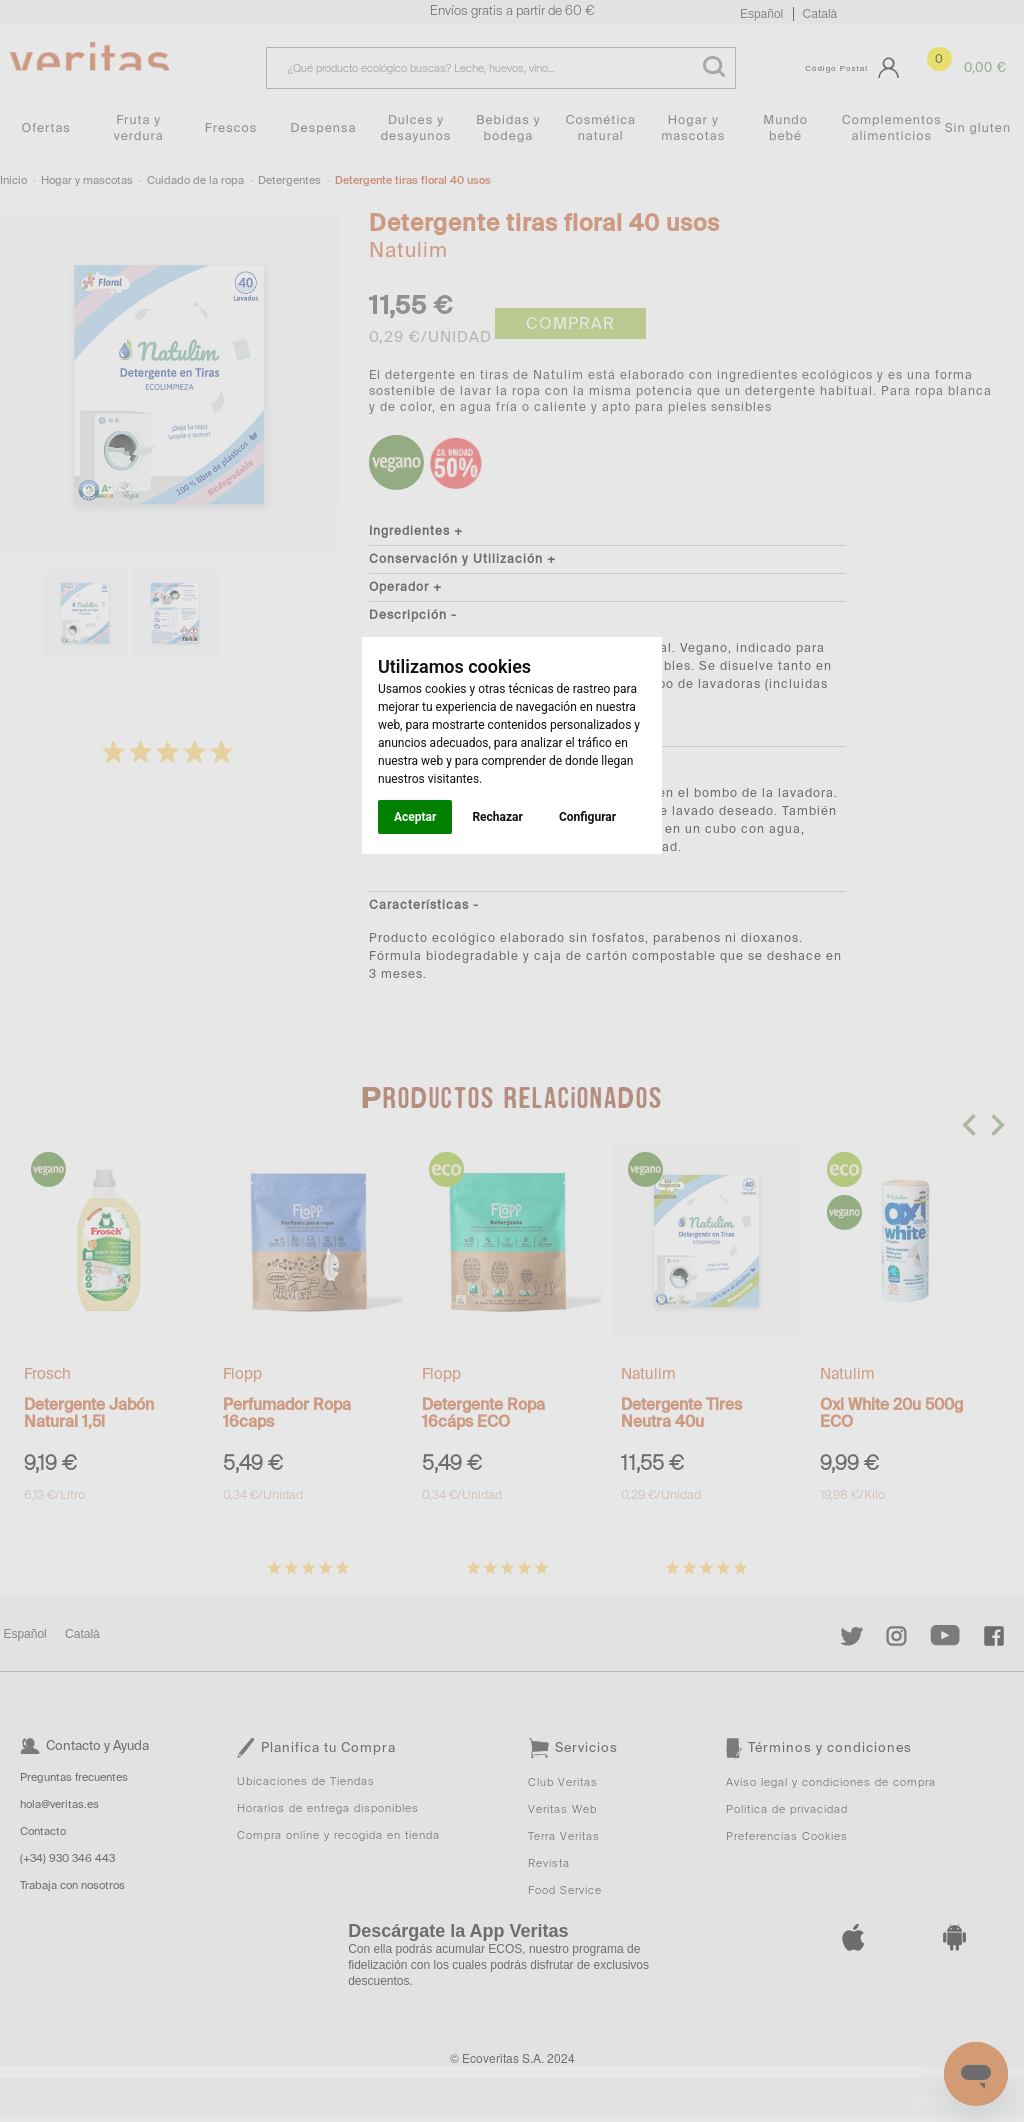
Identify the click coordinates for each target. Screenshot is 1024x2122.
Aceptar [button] (415, 817)
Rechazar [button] (497, 817)
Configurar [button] (587, 817)
